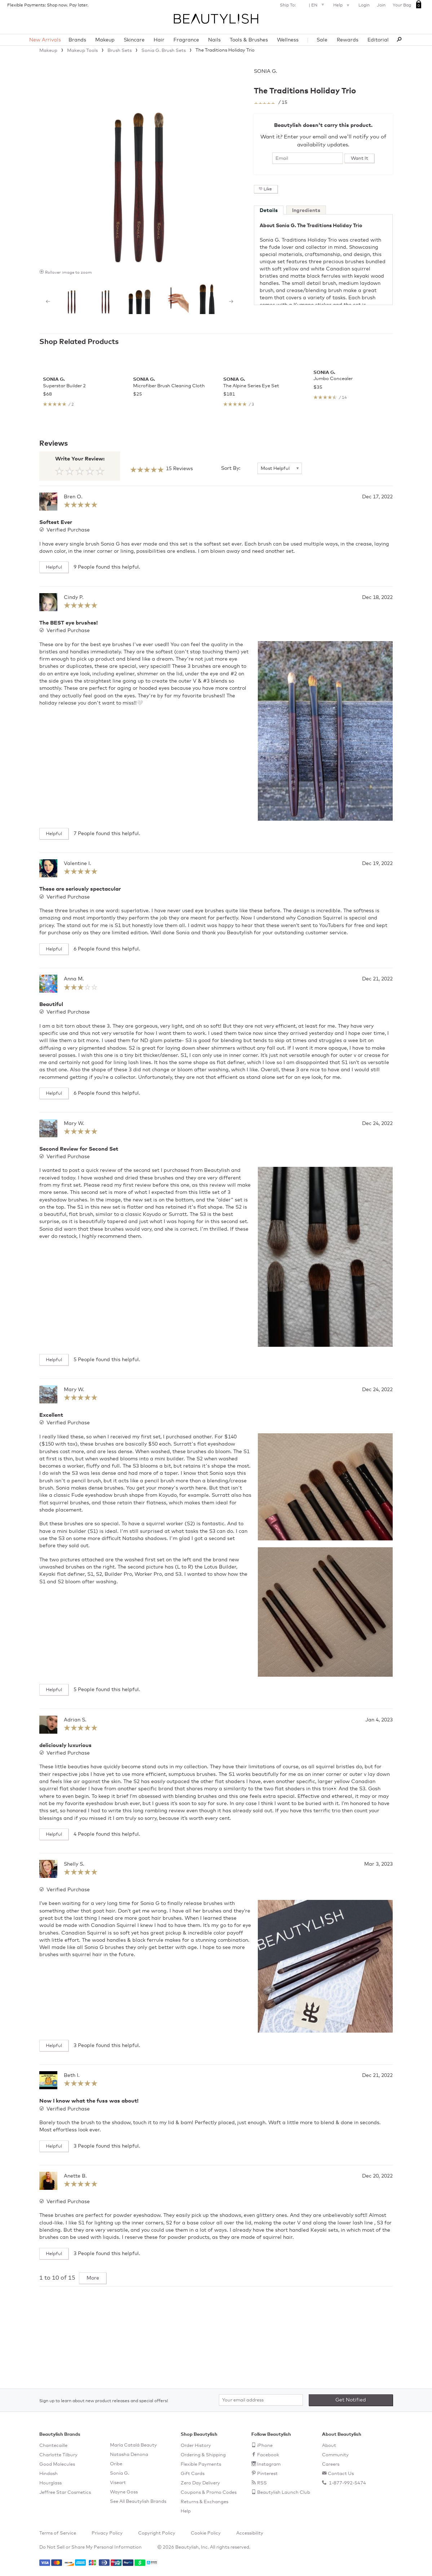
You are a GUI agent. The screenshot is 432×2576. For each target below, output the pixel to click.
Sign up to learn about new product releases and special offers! (103, 2401)
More (93, 2349)
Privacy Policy (107, 2533)
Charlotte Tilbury (58, 2455)
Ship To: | (303, 4)
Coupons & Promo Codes (209, 2492)
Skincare (134, 40)
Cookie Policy (206, 2533)
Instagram (269, 2464)
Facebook (268, 2455)
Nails (214, 40)
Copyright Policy (156, 2533)
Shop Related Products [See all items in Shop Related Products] (79, 341)
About (329, 2445)
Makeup (105, 40)
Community (335, 2455)
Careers (330, 2464)
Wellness (288, 40)
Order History (196, 2445)
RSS (262, 2483)
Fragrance (186, 40)
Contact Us (341, 2473)
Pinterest (267, 2473)
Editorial (378, 40)
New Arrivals (45, 40)
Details (269, 210)
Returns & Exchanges (204, 2502)
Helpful (54, 638)
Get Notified (350, 2400)
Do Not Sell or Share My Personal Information (90, 2547)
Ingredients (306, 210)
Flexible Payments (201, 2464)
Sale (322, 40)
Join (381, 5)
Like (268, 189)
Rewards (347, 40)
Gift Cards (192, 2473)
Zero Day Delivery (200, 2483)
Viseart (118, 2482)
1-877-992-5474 (347, 2483)
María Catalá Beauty (133, 2445)
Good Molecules (57, 2464)
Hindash (48, 2473)
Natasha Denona (129, 2454)
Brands (77, 40)
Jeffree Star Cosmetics (65, 2492)
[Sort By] (279, 539)
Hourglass (50, 2483)
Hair (159, 40)
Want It (359, 158)
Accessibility (249, 2533)
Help (342, 5)
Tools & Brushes (249, 40)
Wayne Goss (124, 2492)
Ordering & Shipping (203, 2455)
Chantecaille (53, 2445)
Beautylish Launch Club (283, 2492)
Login (364, 5)
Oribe (116, 2464)
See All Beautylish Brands (138, 2501)
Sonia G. (265, 71)
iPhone (265, 2445)
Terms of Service (57, 2533)
